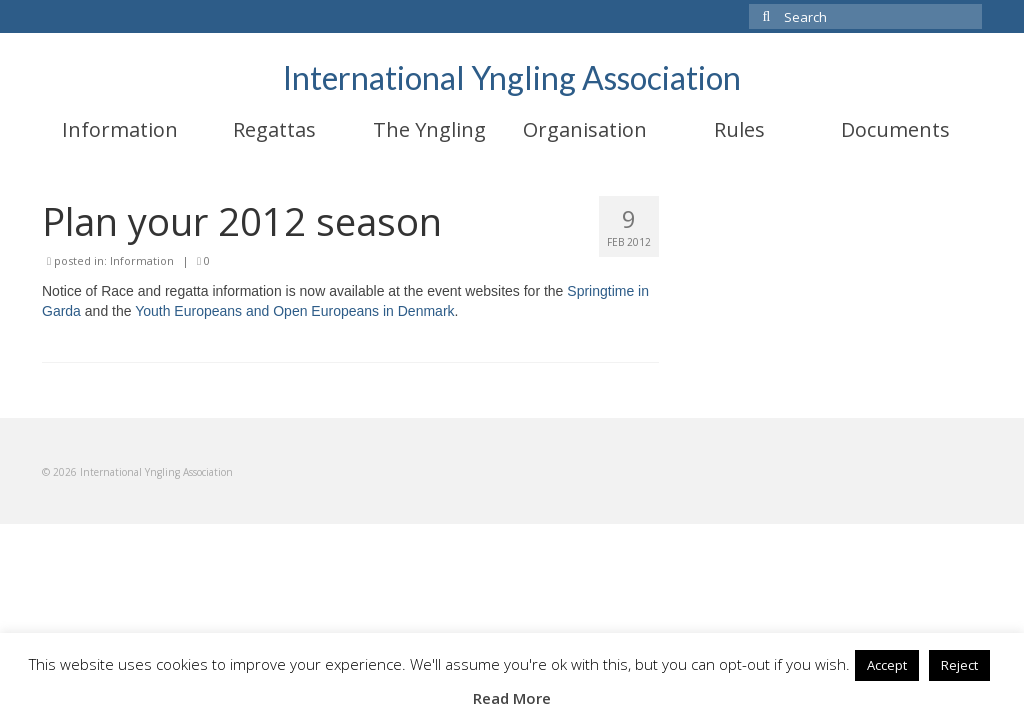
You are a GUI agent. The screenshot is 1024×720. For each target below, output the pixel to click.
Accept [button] (887, 665)
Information (142, 260)
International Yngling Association (512, 77)
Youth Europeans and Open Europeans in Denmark (294, 311)
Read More (512, 698)
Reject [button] (959, 665)
